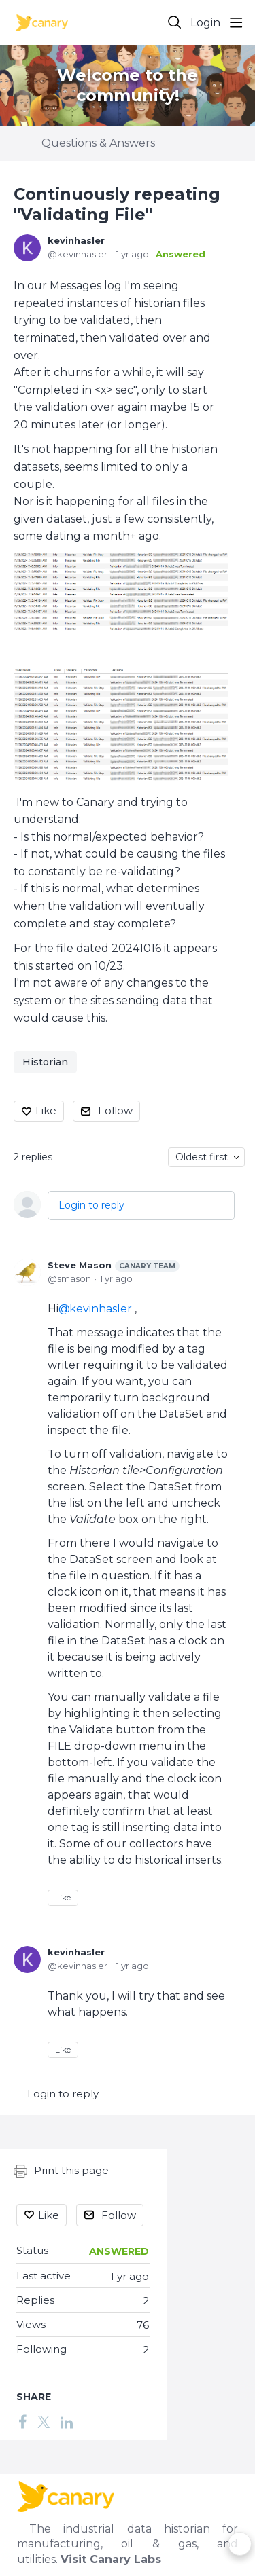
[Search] (175, 22)
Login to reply (91, 1205)
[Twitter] (43, 2422)
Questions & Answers (98, 142)
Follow (115, 1110)
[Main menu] (236, 22)
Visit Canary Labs (111, 2559)
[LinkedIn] (66, 2422)
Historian (45, 1062)
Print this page (61, 2170)
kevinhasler (76, 240)
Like (45, 1110)
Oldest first (201, 1157)
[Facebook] (22, 2422)
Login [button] (205, 22)
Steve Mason (114, 1265)
